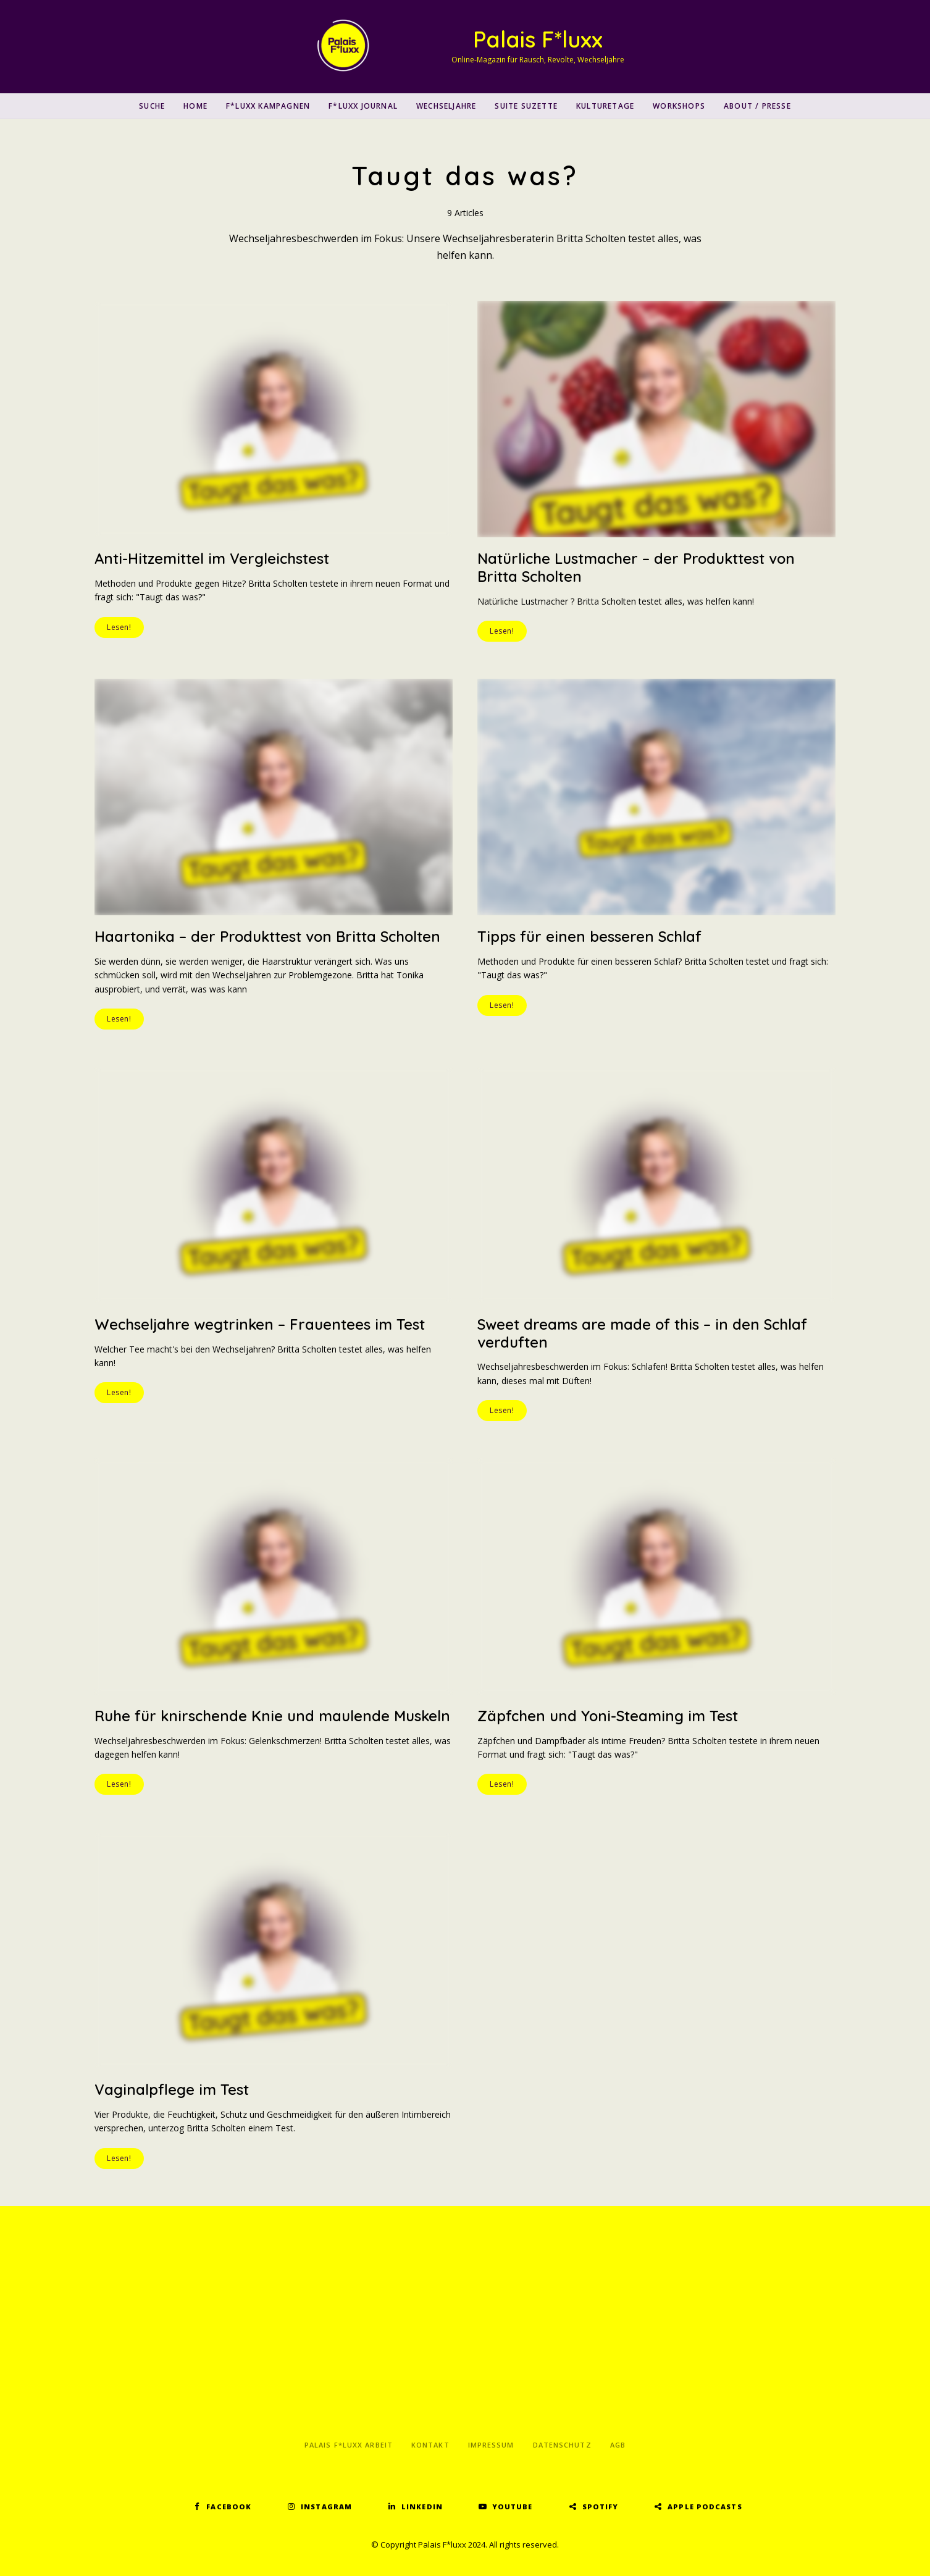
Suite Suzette (526, 106)
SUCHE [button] (152, 106)
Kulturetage (605, 106)
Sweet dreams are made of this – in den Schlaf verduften (643, 1333)
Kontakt (430, 2444)
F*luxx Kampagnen (268, 106)
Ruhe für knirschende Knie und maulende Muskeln (272, 1715)
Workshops (679, 106)
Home (195, 106)
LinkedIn (422, 2506)
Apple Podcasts (705, 2506)
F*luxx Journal (363, 106)
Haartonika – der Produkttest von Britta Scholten (268, 936)
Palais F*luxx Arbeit (348, 2444)
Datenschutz (562, 2444)
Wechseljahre (446, 106)
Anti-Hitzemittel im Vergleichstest (212, 558)
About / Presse (757, 106)
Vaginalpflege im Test (171, 2089)
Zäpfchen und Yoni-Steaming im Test (608, 1715)
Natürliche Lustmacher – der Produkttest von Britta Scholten (637, 567)
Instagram (326, 2506)
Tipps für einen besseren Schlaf (589, 936)
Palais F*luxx (538, 39)
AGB (618, 2444)
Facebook (228, 2506)
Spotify (600, 2506)
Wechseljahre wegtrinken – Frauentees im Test (259, 1324)
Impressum (491, 2444)
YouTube (512, 2506)
